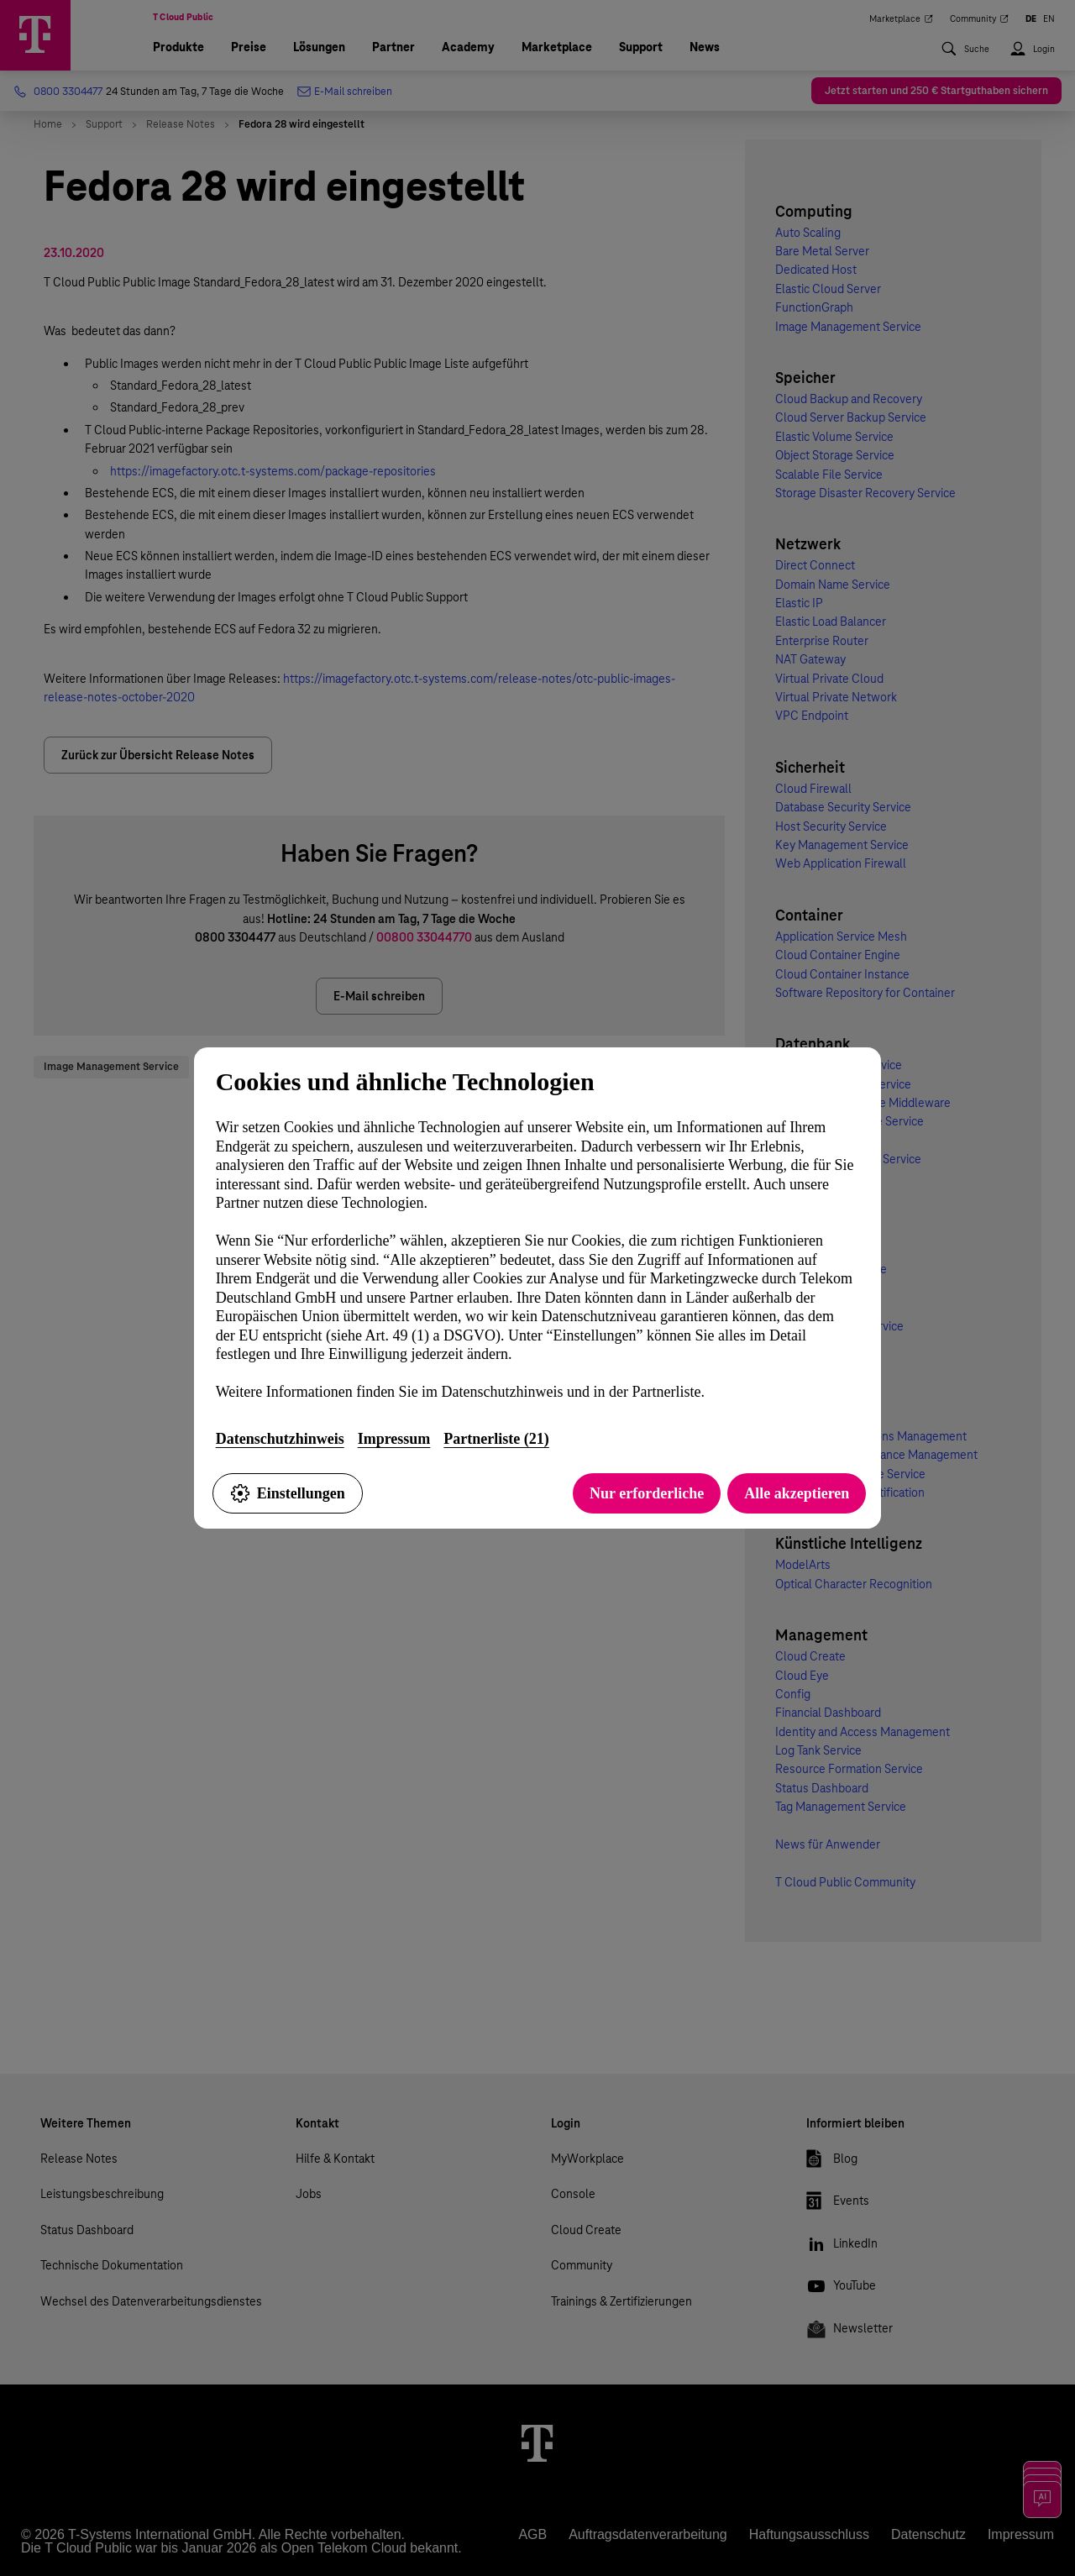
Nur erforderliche (647, 1493)
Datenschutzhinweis (280, 1438)
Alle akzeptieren (796, 1493)
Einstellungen (287, 1493)
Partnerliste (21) (495, 1438)
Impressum (394, 1438)
